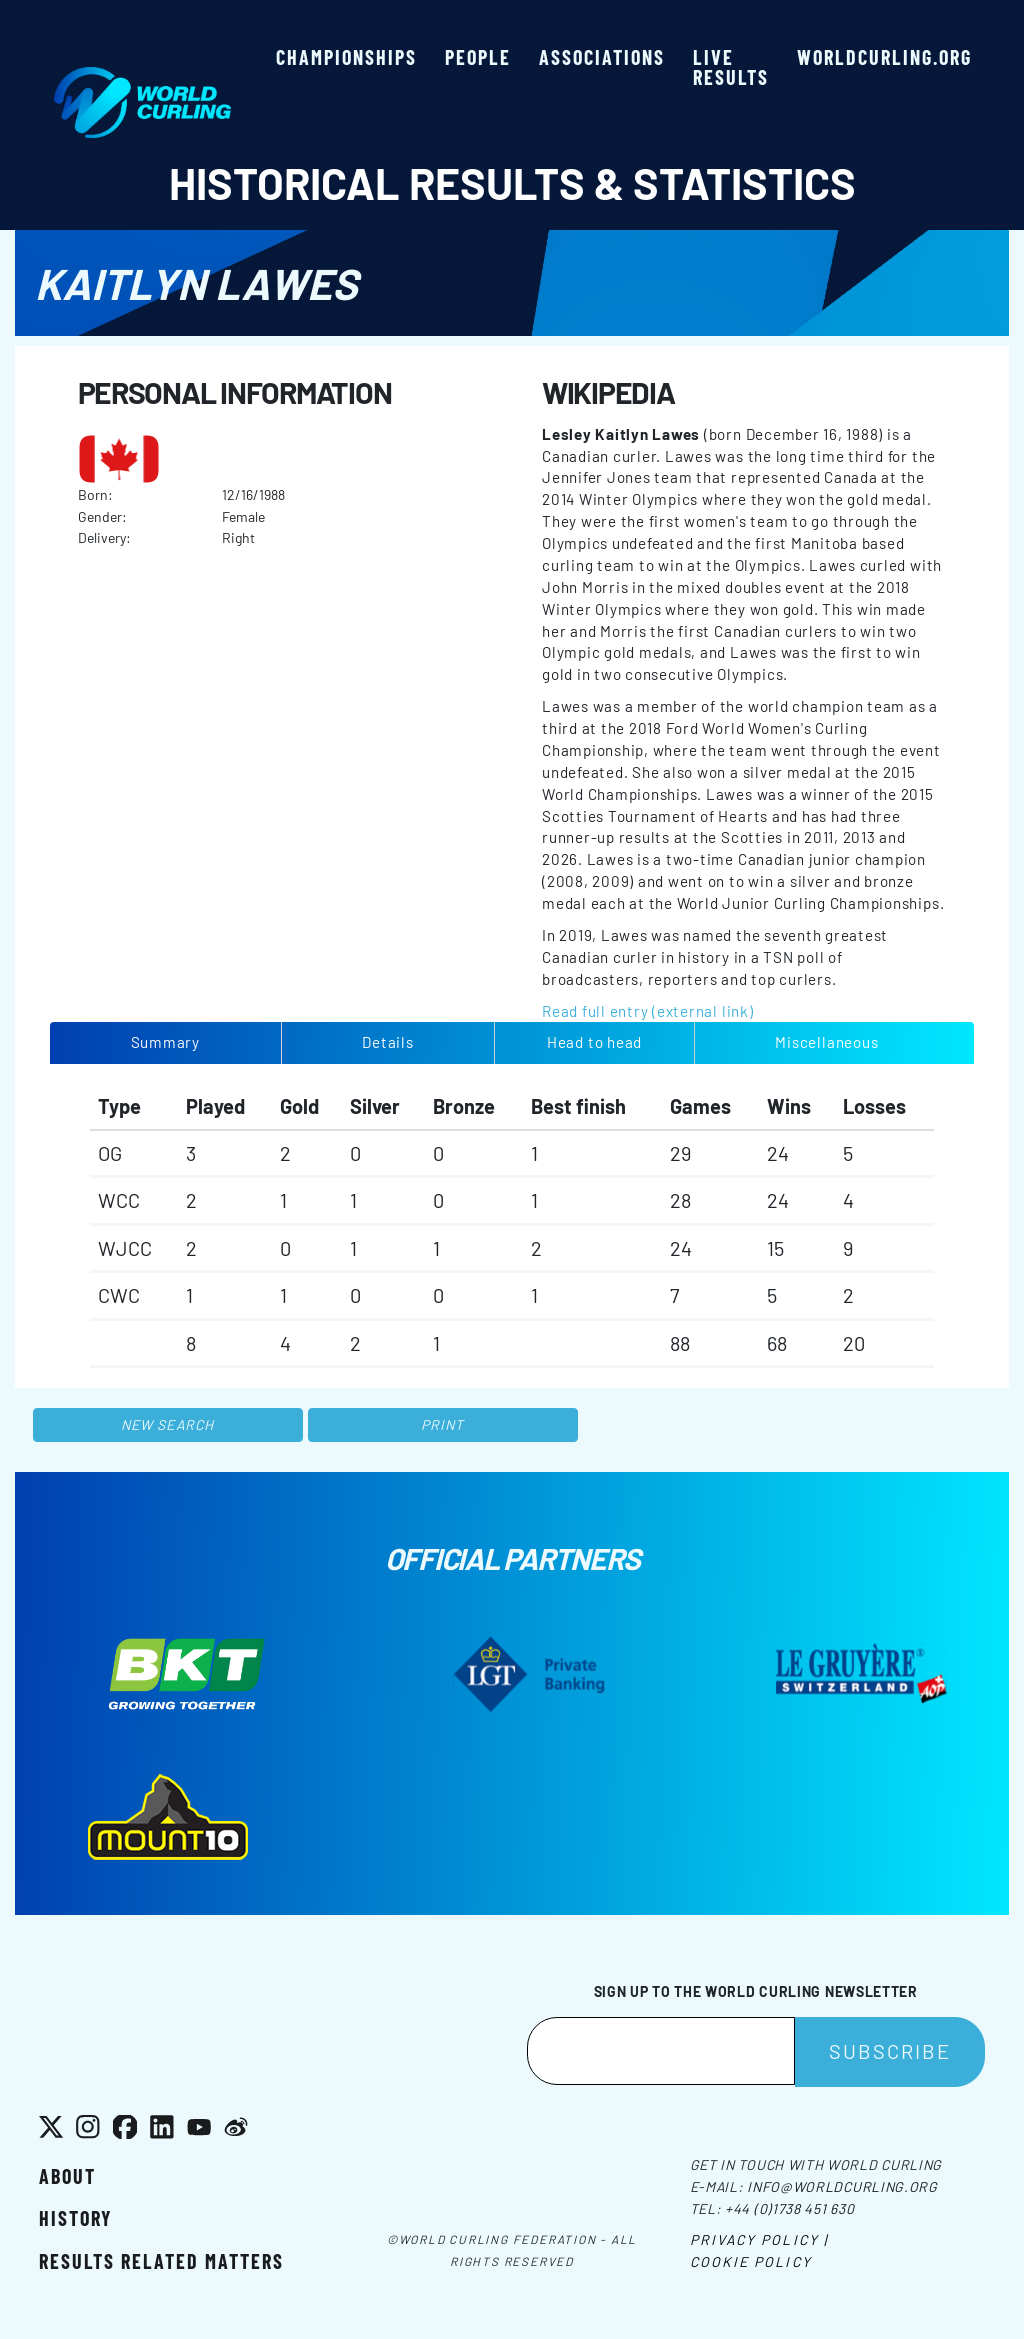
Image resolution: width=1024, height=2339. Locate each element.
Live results (731, 67)
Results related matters (161, 2261)
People (478, 57)
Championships (346, 57)
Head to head (594, 1042)
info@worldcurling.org (842, 2186)
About (67, 2176)
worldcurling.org (884, 57)
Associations (602, 57)
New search (167, 1424)
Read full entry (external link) (648, 1011)
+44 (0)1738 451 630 (789, 2208)
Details (387, 1042)
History (75, 2218)
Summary (165, 1042)
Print (443, 1424)
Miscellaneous (826, 1042)
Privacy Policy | (759, 2239)
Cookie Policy (751, 2261)
